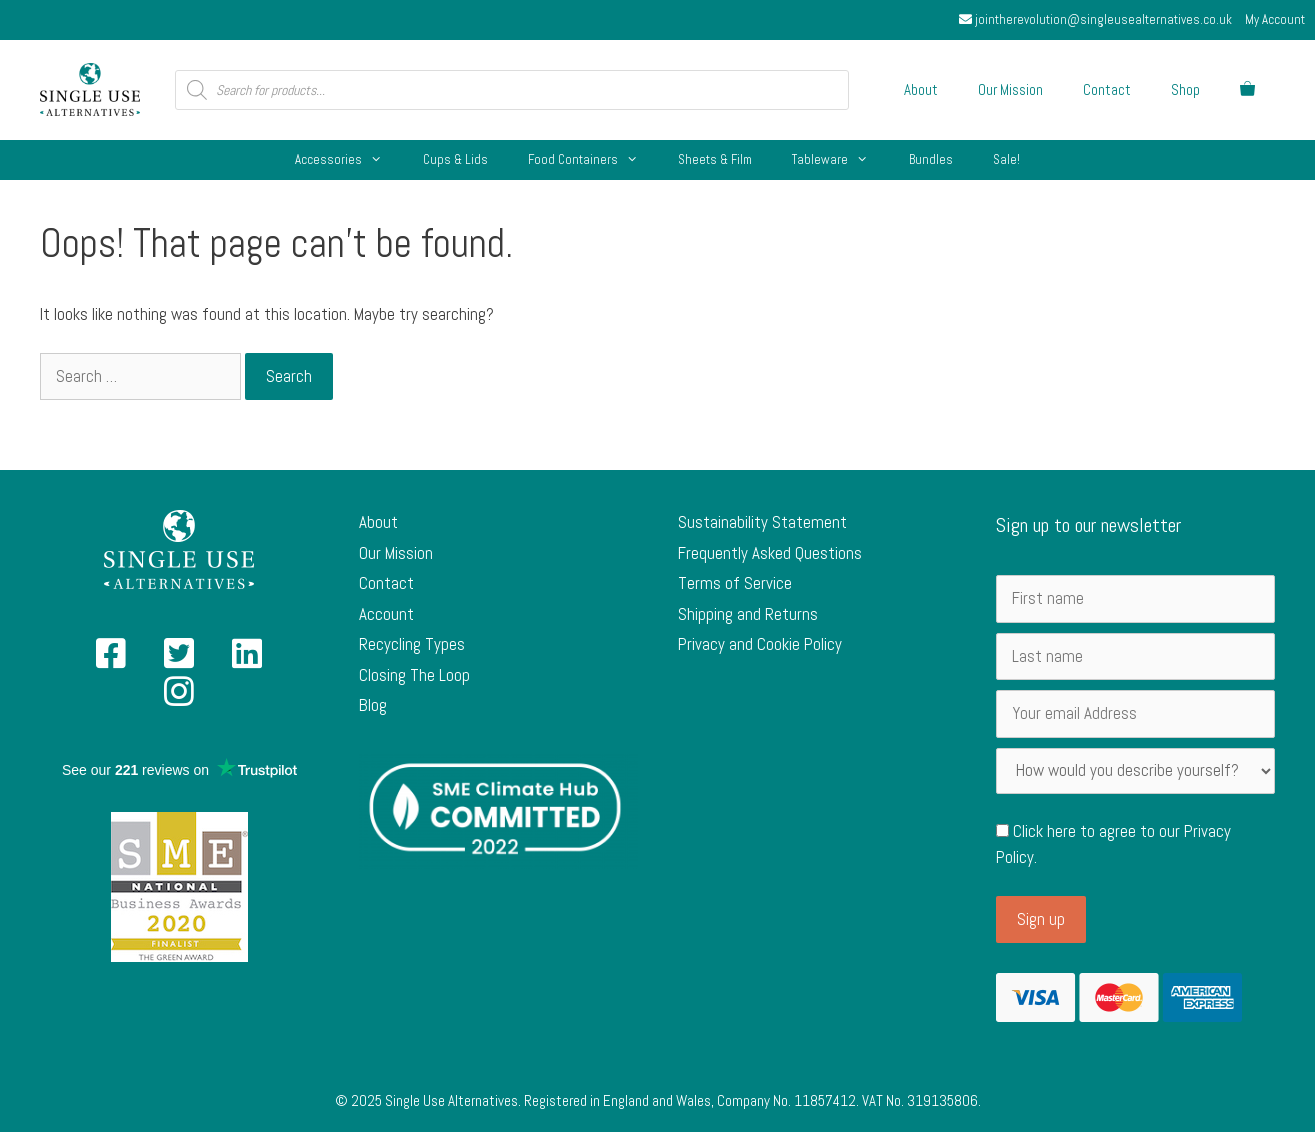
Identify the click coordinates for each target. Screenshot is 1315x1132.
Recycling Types (412, 644)
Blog (373, 705)
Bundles (931, 159)
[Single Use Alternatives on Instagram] (179, 698)
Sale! (1006, 159)
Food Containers (593, 160)
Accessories (348, 160)
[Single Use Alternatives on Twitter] (179, 660)
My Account (1275, 19)
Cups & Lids (455, 159)
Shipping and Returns (748, 614)
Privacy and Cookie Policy (760, 644)
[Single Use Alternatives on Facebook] (111, 660)
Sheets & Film (715, 159)
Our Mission (1010, 89)
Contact (1107, 89)
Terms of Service (735, 583)
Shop (1185, 89)
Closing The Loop (414, 675)
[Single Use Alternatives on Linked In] (247, 660)
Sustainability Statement (762, 522)
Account (386, 614)
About (921, 89)
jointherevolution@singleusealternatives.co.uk (1095, 19)
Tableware (840, 160)
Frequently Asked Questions (770, 553)
